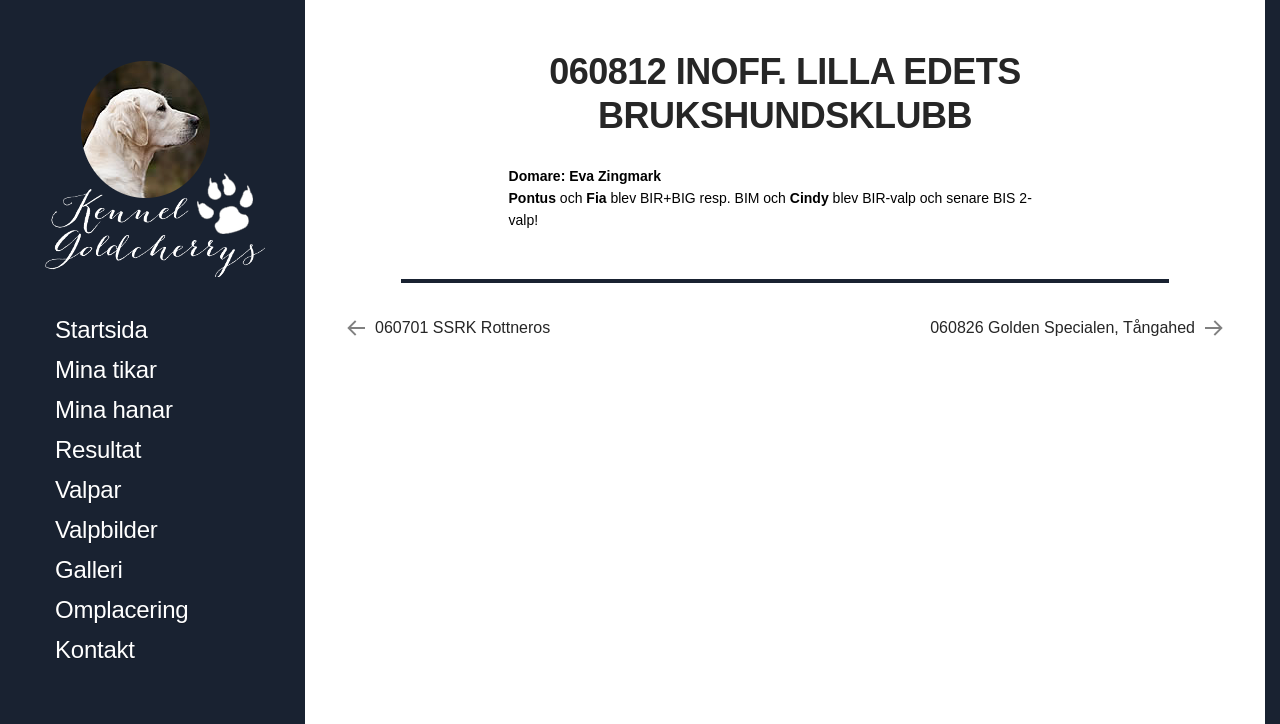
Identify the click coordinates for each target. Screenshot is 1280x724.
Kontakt (95, 649)
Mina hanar (114, 409)
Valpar (88, 489)
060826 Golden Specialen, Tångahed (1062, 327)
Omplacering (121, 609)
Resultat (98, 449)
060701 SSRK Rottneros (462, 327)
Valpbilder (106, 529)
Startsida (101, 329)
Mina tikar (106, 369)
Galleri (89, 569)
